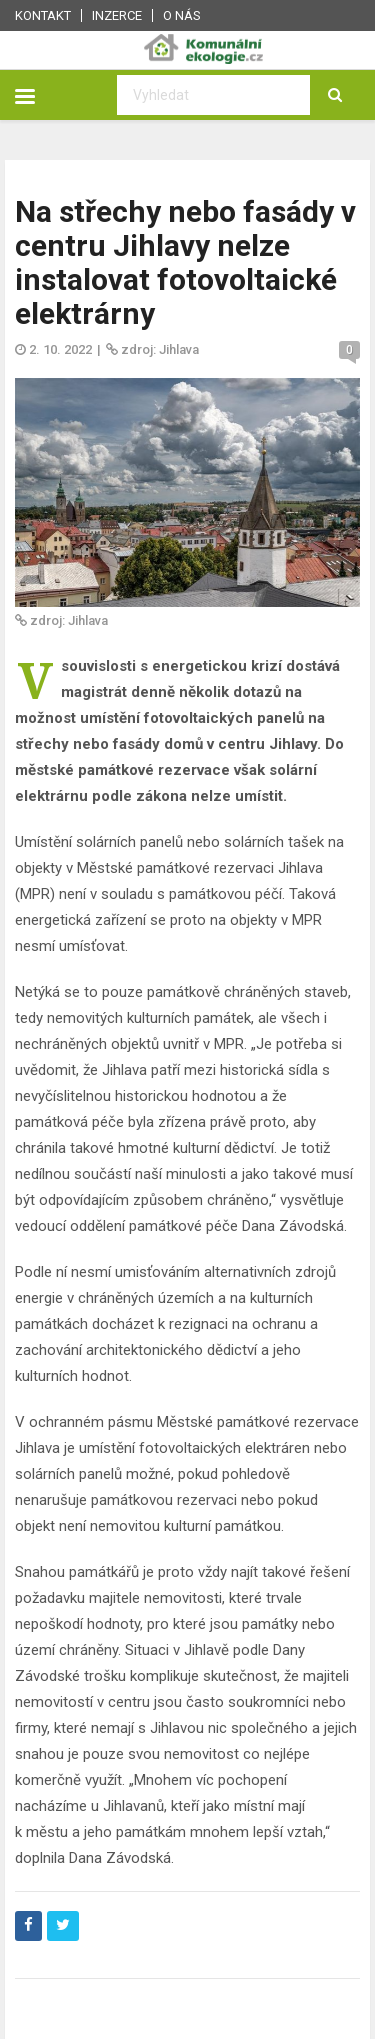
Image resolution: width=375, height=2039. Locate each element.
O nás (182, 15)
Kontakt (43, 15)
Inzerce (117, 15)
